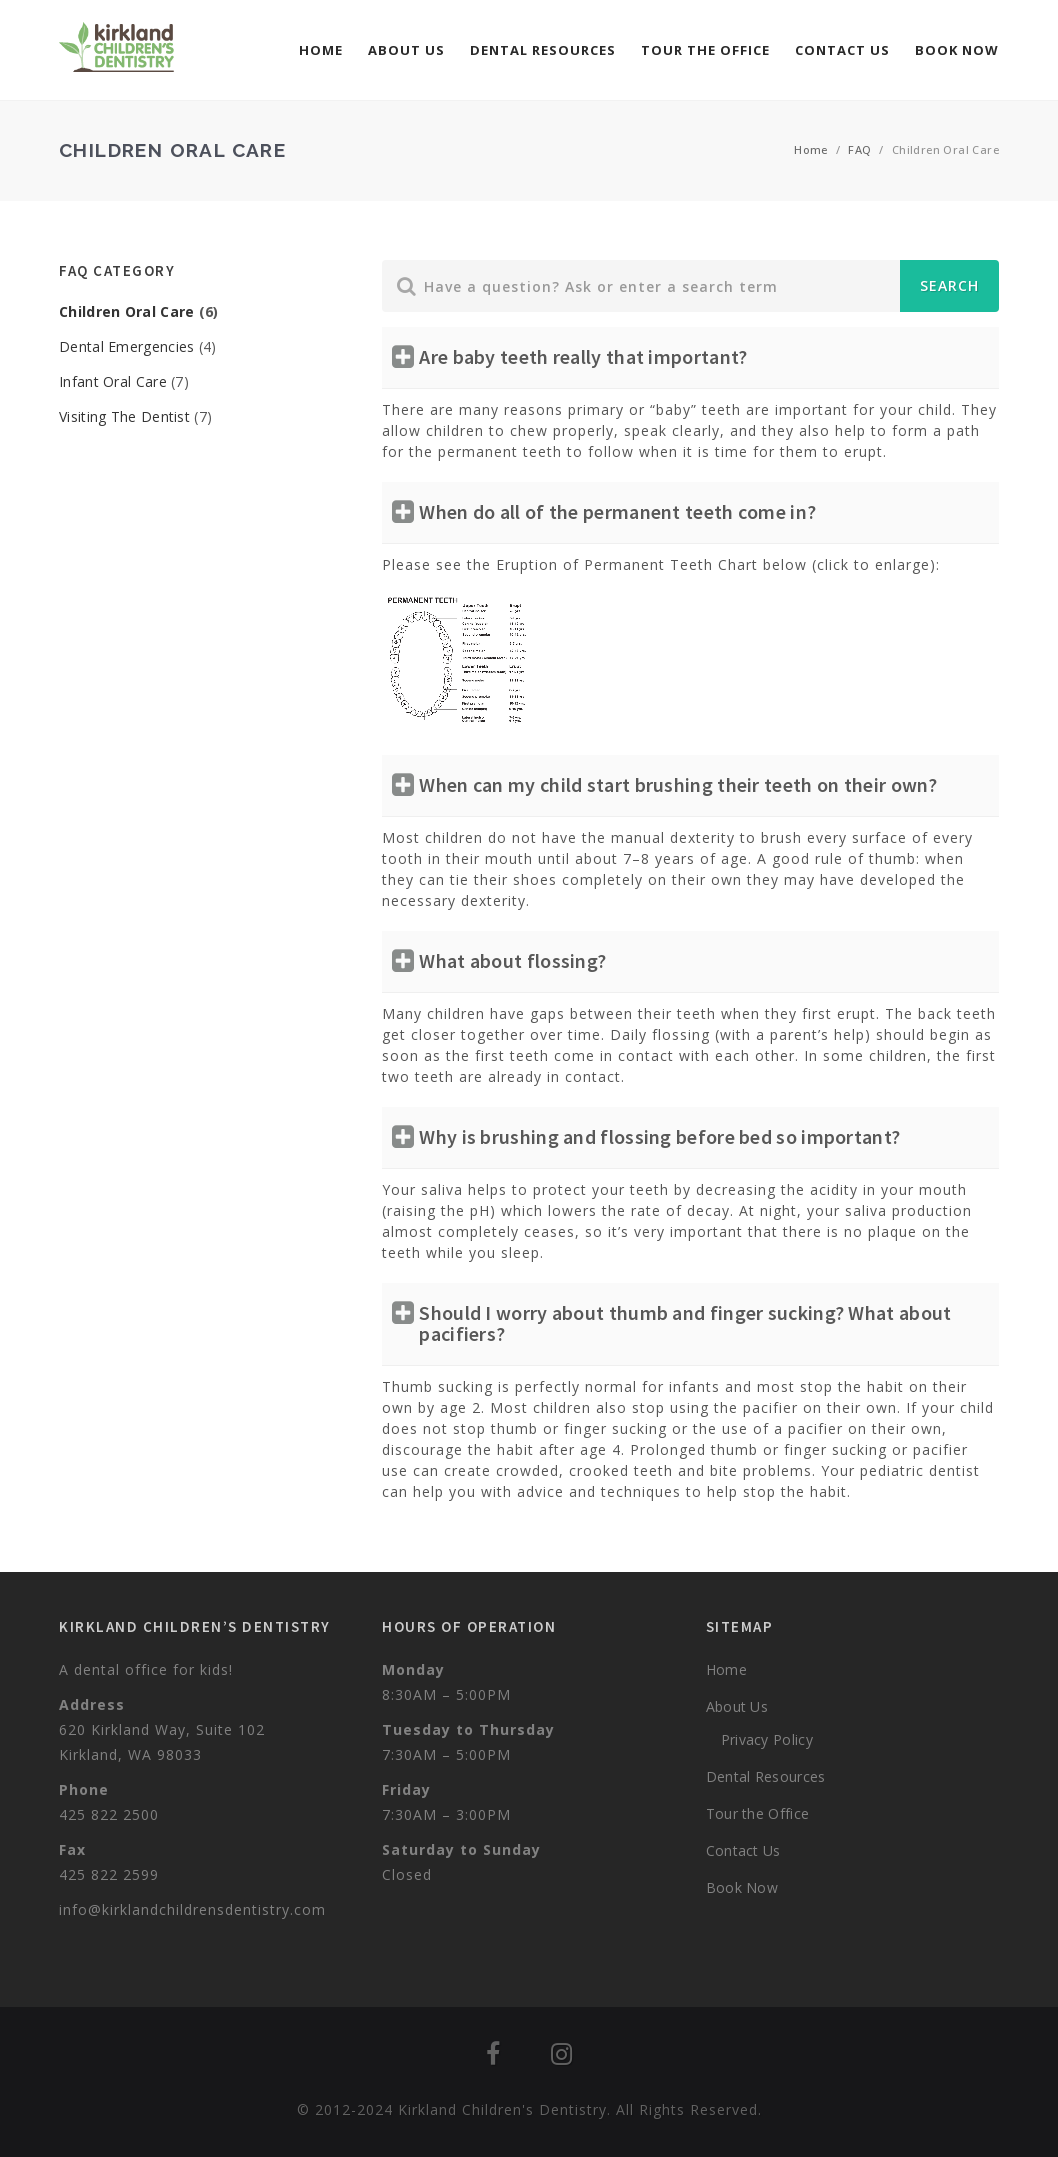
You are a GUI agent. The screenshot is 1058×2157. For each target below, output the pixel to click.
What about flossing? (512, 960)
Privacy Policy (767, 1739)
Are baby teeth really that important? (583, 356)
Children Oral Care (126, 311)
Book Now (957, 50)
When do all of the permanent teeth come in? (617, 511)
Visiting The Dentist (124, 416)
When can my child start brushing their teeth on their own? (678, 784)
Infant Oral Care (113, 381)
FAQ (859, 149)
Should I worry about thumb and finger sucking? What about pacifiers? (685, 1323)
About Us (406, 50)
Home (321, 50)
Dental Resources (543, 50)
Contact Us (842, 50)
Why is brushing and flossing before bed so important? (659, 1136)
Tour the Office (705, 50)
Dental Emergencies (126, 346)
